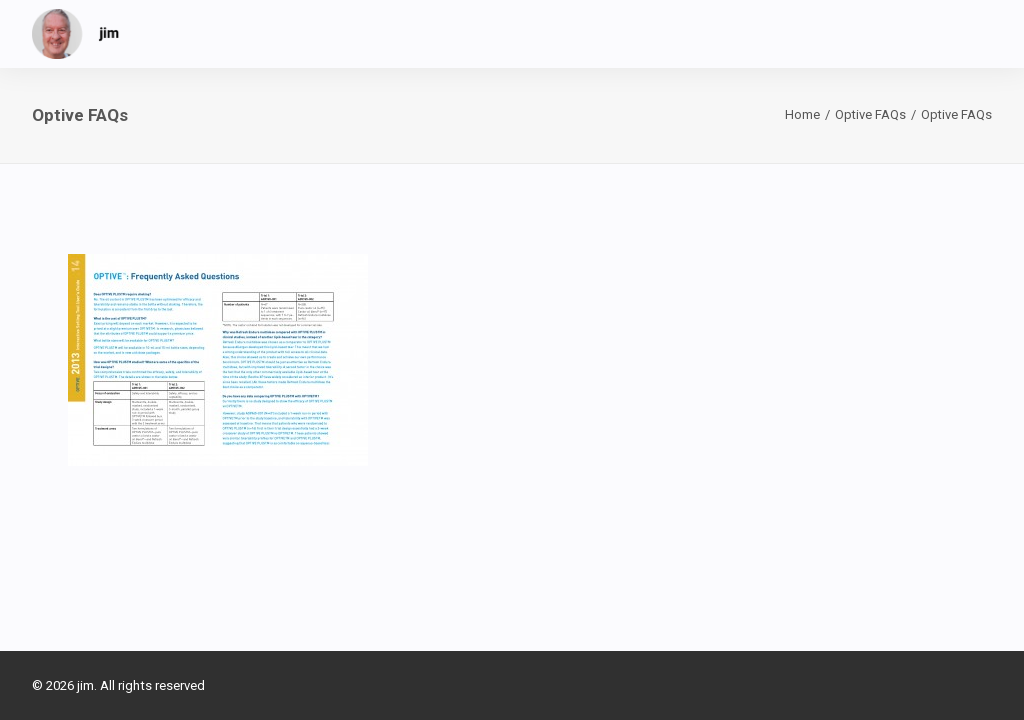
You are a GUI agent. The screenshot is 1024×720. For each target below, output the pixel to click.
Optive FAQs (870, 114)
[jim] (76, 34)
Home (802, 114)
